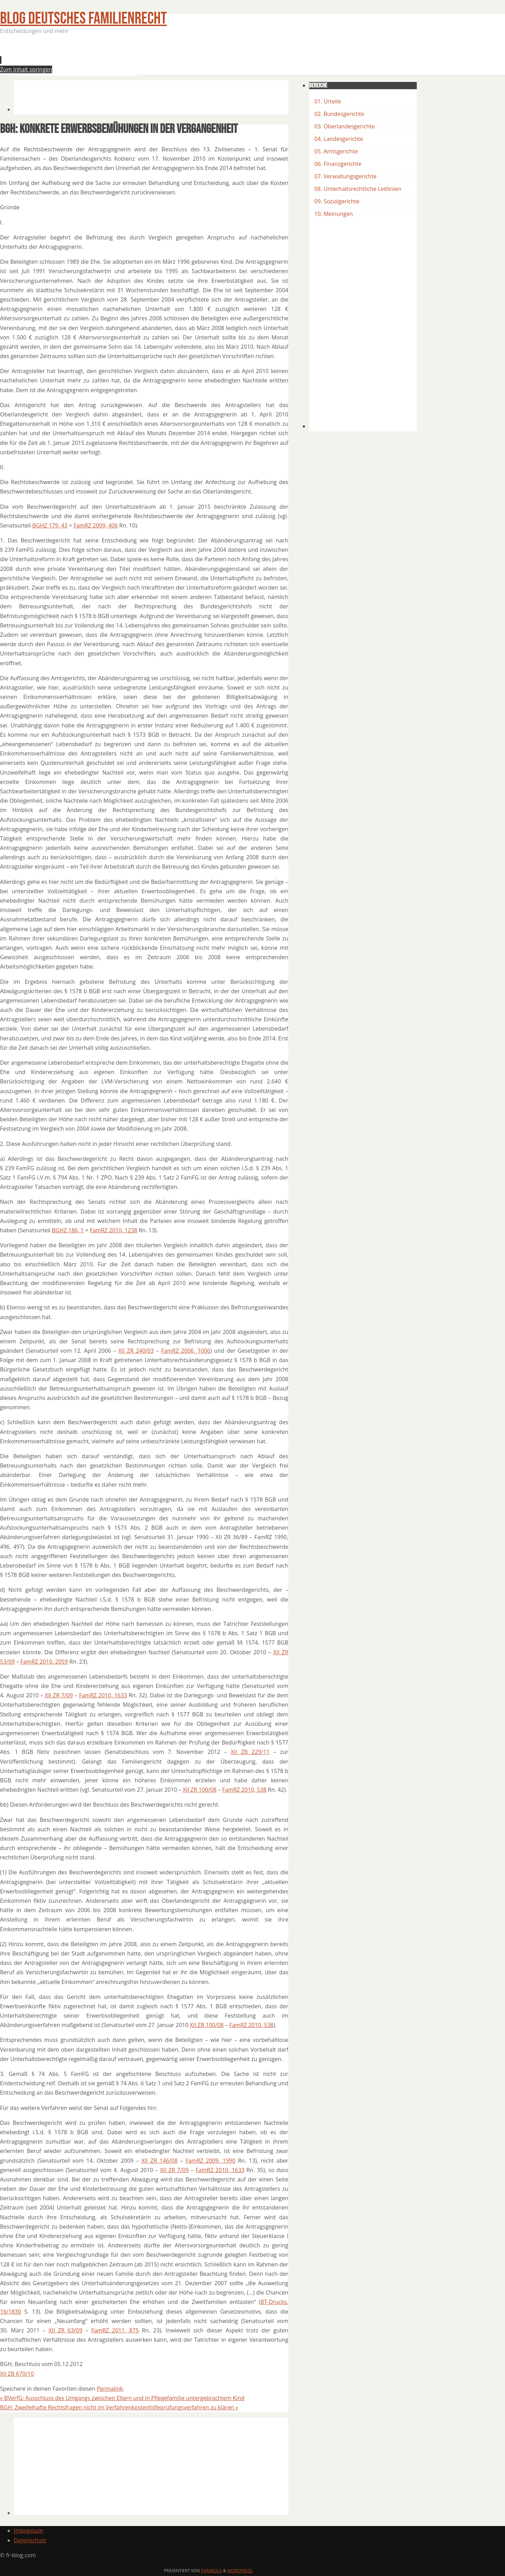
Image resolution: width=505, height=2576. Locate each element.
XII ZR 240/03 (136, 1350)
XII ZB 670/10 (17, 2373)
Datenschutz (30, 2540)
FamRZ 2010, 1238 (114, 1230)
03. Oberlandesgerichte (344, 126)
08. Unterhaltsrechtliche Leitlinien (357, 189)
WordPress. (240, 2571)
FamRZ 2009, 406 (96, 525)
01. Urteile (327, 101)
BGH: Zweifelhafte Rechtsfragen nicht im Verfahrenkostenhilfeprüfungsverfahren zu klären (119, 2407)
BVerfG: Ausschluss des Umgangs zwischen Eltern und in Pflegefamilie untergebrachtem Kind (122, 2398)
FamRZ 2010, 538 (244, 1789)
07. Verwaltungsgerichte (345, 176)
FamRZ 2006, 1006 (185, 1350)
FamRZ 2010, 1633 (103, 1695)
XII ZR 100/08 (199, 1789)
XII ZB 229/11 (250, 1752)
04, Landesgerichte (338, 139)
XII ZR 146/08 (159, 2160)
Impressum (28, 2530)
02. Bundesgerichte (339, 114)
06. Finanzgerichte (337, 164)
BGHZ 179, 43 (49, 525)
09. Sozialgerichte (336, 201)
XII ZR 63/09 (65, 2330)
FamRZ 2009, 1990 (210, 2160)
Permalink (110, 2388)
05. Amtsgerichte (336, 151)
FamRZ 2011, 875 (115, 2330)
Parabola (211, 2571)
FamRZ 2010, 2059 (44, 1661)
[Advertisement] (140, 57)
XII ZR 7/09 (59, 1695)
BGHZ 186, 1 (68, 1230)
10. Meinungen (333, 214)
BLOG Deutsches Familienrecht (83, 18)
